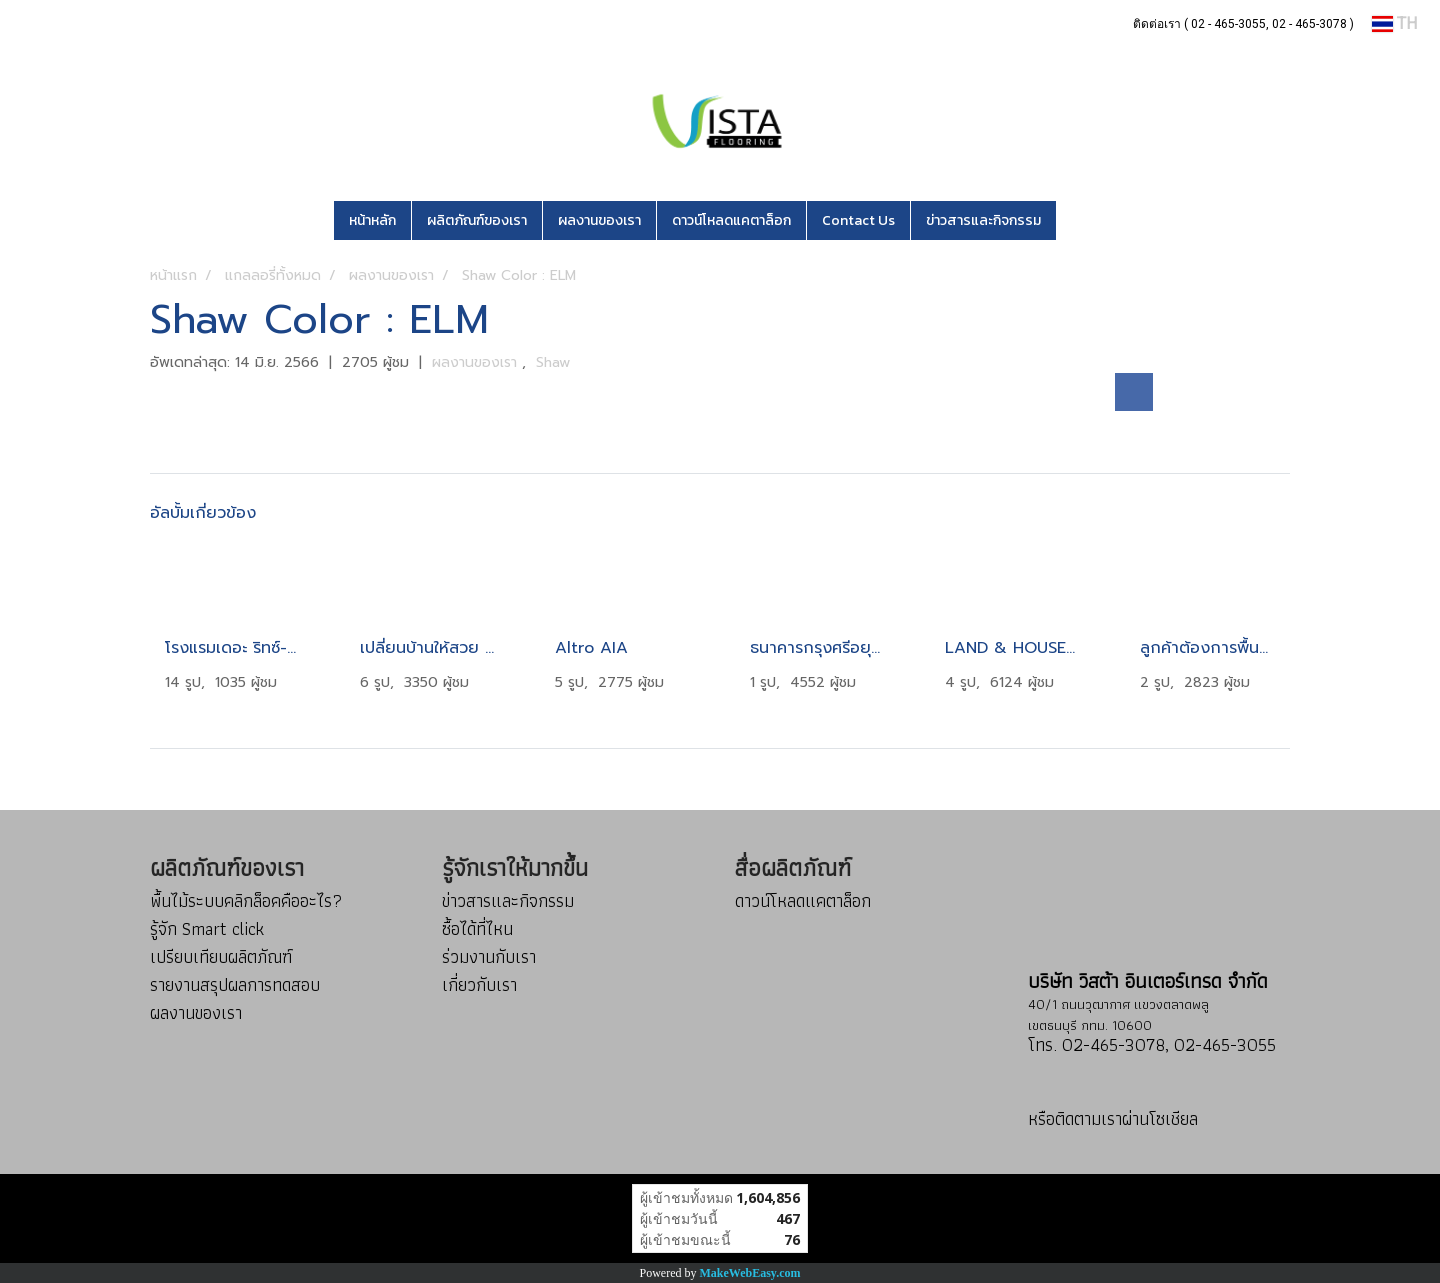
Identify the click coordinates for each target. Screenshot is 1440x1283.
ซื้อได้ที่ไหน (477, 928)
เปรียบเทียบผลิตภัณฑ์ (221, 956)
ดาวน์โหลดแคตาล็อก (731, 220)
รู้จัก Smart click (207, 928)
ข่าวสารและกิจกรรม (983, 220)
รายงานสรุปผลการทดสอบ (235, 984)
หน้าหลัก (372, 220)
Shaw (553, 362)
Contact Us (858, 220)
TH (1394, 23)
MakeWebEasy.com (750, 1273)
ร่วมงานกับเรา (489, 956)
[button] (1086, 221)
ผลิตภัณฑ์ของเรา (477, 220)
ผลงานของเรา (599, 220)
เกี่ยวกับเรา (479, 984)
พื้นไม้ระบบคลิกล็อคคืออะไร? (246, 900)
